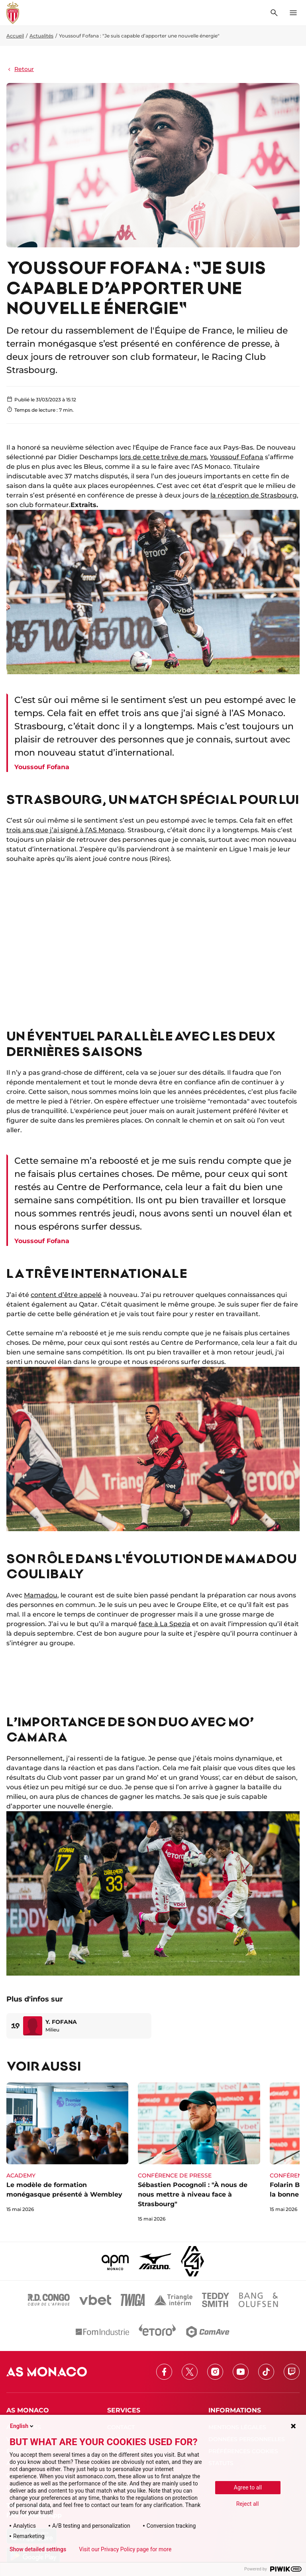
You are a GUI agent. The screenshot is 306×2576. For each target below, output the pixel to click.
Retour (20, 69)
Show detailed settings (38, 2549)
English (22, 2426)
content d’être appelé (66, 1295)
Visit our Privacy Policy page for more (125, 2549)
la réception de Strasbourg (253, 495)
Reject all (247, 2504)
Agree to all (248, 2487)
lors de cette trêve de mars (163, 457)
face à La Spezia (164, 1624)
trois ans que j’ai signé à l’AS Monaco (65, 830)
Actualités (41, 36)
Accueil (15, 36)
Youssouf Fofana (236, 457)
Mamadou (40, 1595)
